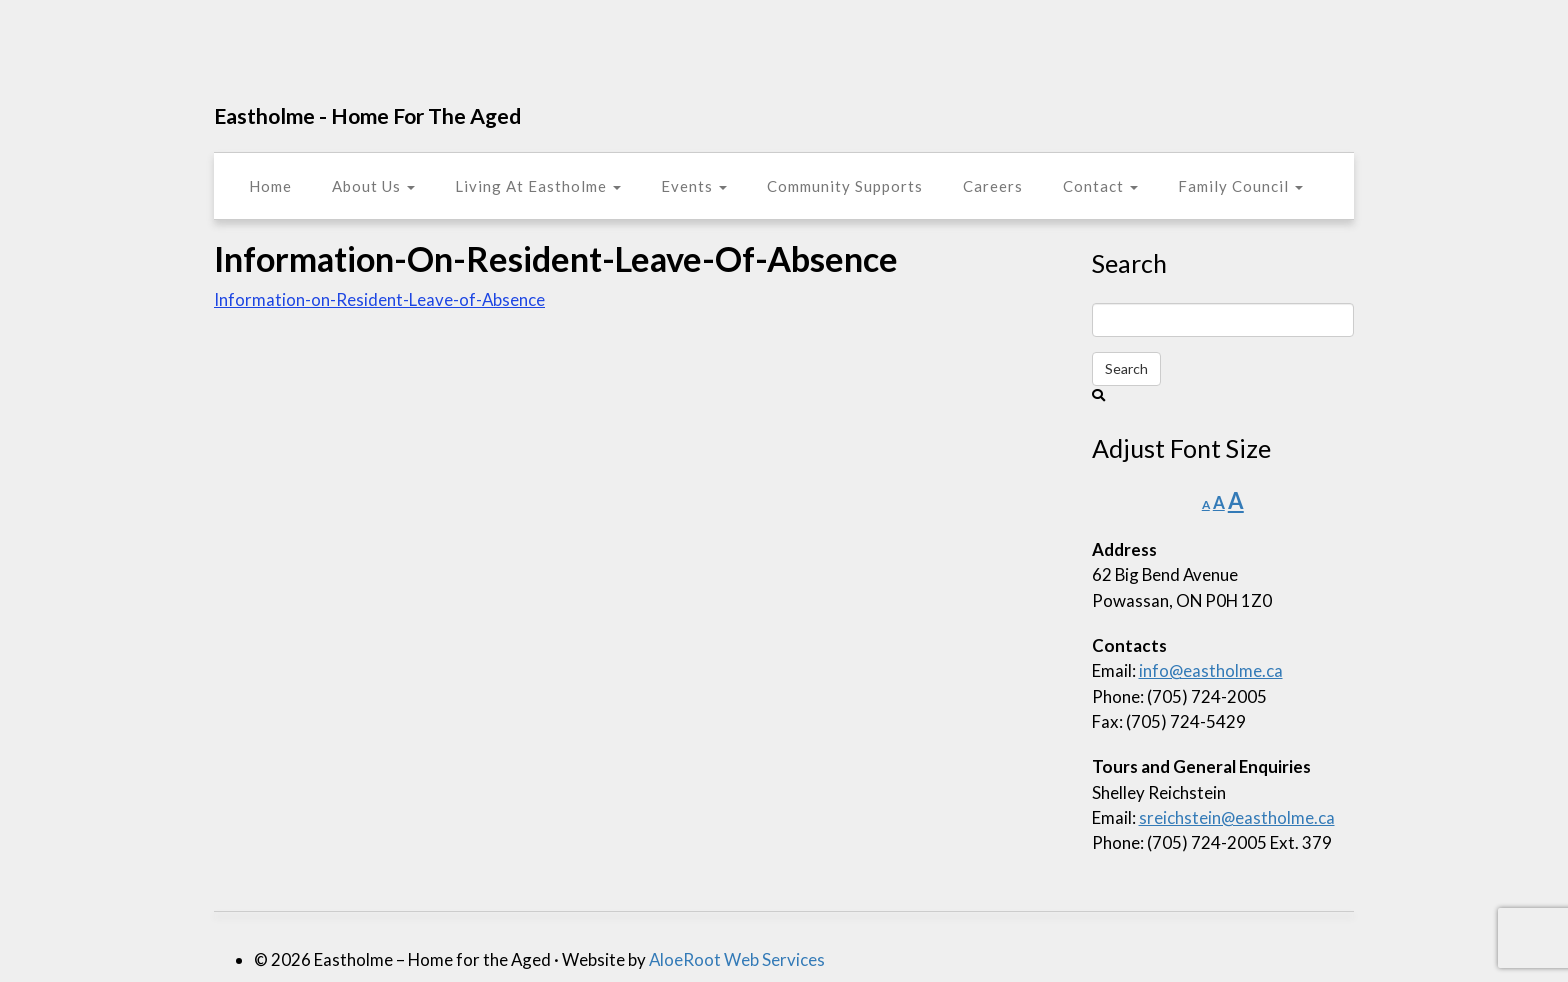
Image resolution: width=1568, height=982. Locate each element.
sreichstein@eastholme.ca (1237, 817)
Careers (993, 186)
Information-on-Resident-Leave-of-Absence (379, 299)
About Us (373, 186)
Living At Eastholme (538, 186)
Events (694, 186)
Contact (1100, 186)
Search (1126, 368)
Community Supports (845, 186)
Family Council (1240, 186)
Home (270, 186)
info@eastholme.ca (1211, 670)
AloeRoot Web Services (737, 959)
